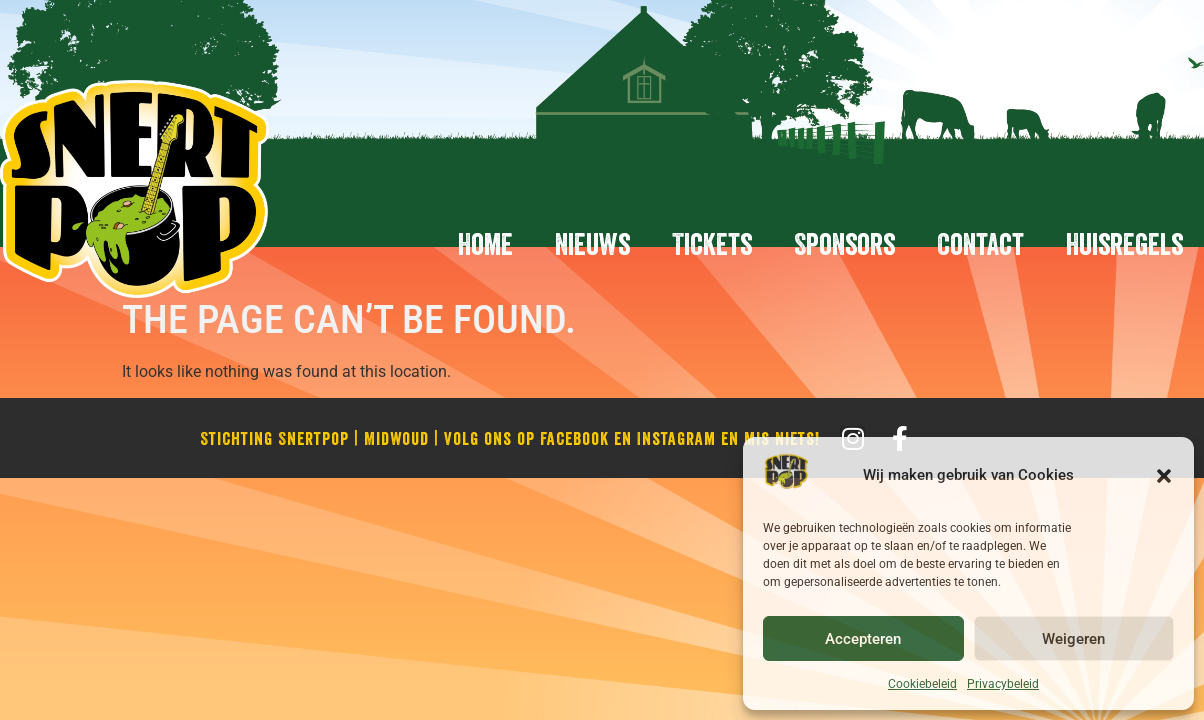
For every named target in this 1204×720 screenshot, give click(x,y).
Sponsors (844, 244)
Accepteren (863, 639)
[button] (1164, 476)
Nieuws (592, 244)
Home (485, 244)
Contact (980, 244)
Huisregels (1124, 244)
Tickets (712, 244)
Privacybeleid (1003, 684)
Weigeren (1073, 639)
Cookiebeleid (922, 684)
